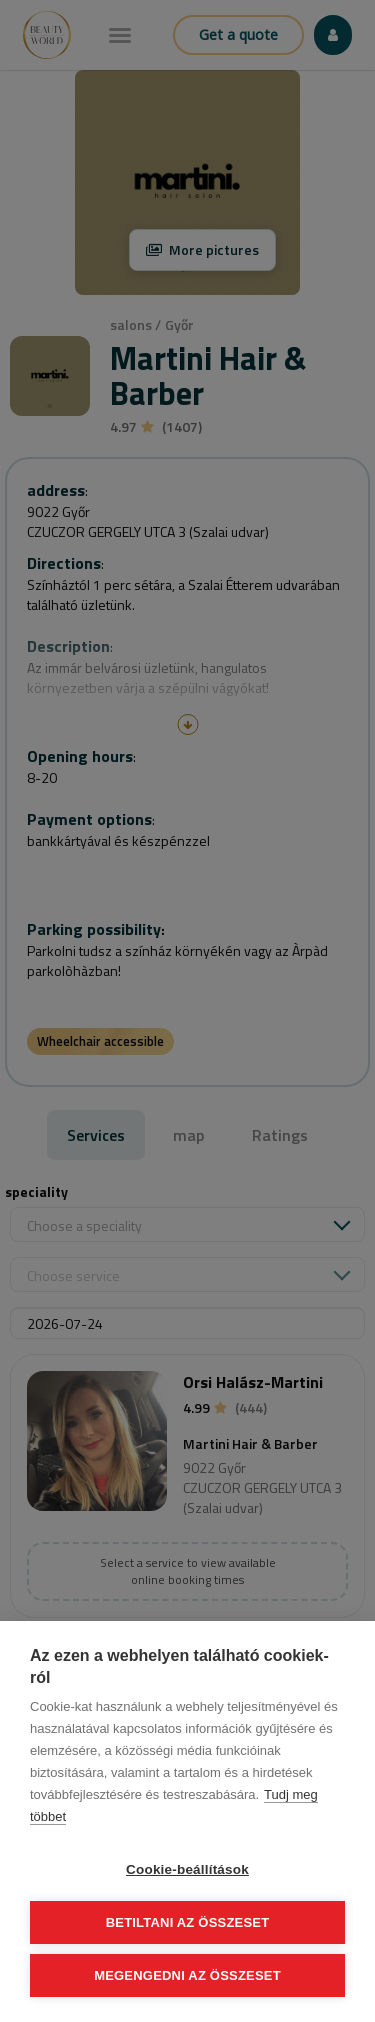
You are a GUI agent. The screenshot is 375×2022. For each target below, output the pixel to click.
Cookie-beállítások (187, 1869)
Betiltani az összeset (188, 1922)
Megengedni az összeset (187, 1975)
